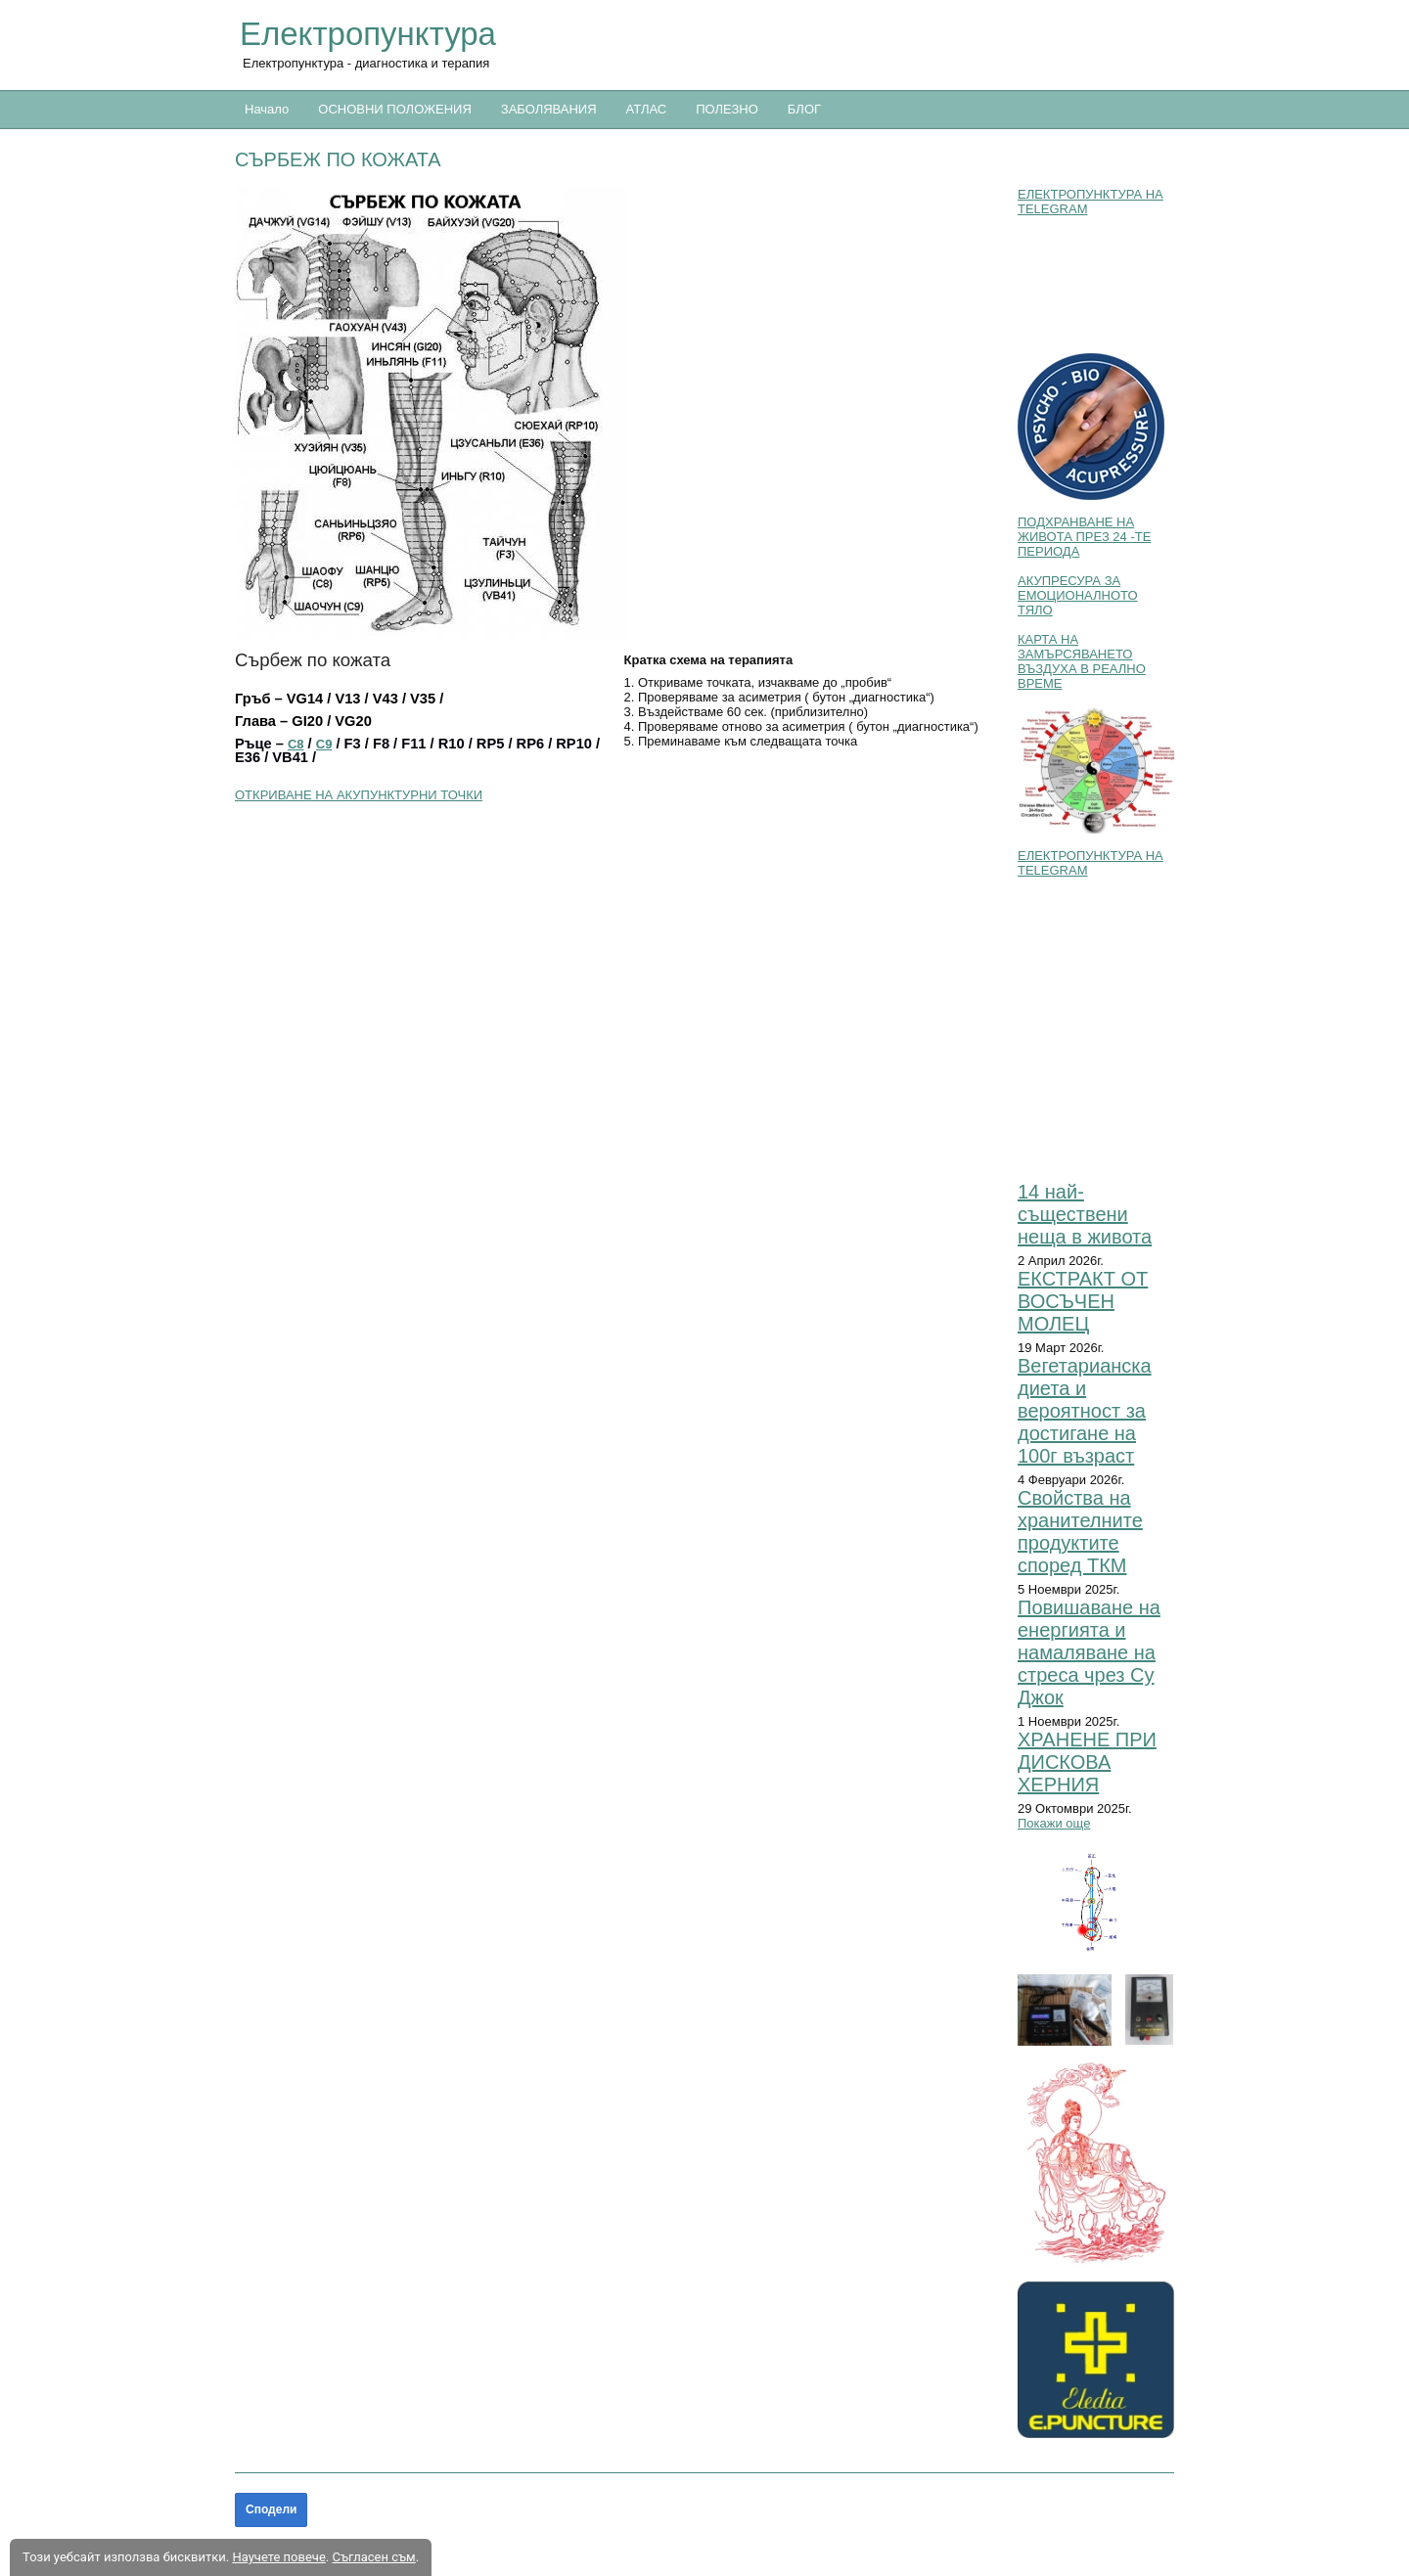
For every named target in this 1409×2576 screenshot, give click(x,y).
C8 (296, 744)
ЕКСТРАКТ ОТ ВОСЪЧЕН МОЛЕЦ (1083, 1301)
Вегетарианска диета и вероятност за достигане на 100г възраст (1085, 1411)
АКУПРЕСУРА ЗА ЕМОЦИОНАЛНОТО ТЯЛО (1078, 595)
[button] (616, 412)
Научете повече (278, 2557)
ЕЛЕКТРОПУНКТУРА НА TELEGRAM (1090, 201)
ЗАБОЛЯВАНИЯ (549, 109)
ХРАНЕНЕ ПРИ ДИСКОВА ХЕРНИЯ (1087, 1762)
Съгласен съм (373, 2557)
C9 (324, 744)
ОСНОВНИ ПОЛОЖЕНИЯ (394, 109)
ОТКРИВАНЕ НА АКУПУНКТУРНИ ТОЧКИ (358, 795)
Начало (267, 109)
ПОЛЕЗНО (727, 109)
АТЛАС (646, 109)
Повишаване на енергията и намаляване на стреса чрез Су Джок (1089, 1652)
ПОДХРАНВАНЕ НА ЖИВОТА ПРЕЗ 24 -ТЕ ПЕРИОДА (1084, 537)
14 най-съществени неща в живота (1085, 1214)
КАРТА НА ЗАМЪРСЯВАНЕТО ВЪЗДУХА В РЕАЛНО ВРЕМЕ (1082, 661)
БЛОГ (804, 109)
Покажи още (1054, 1823)
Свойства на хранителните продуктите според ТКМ (1080, 1531)
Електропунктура (368, 34)
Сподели (271, 2509)
